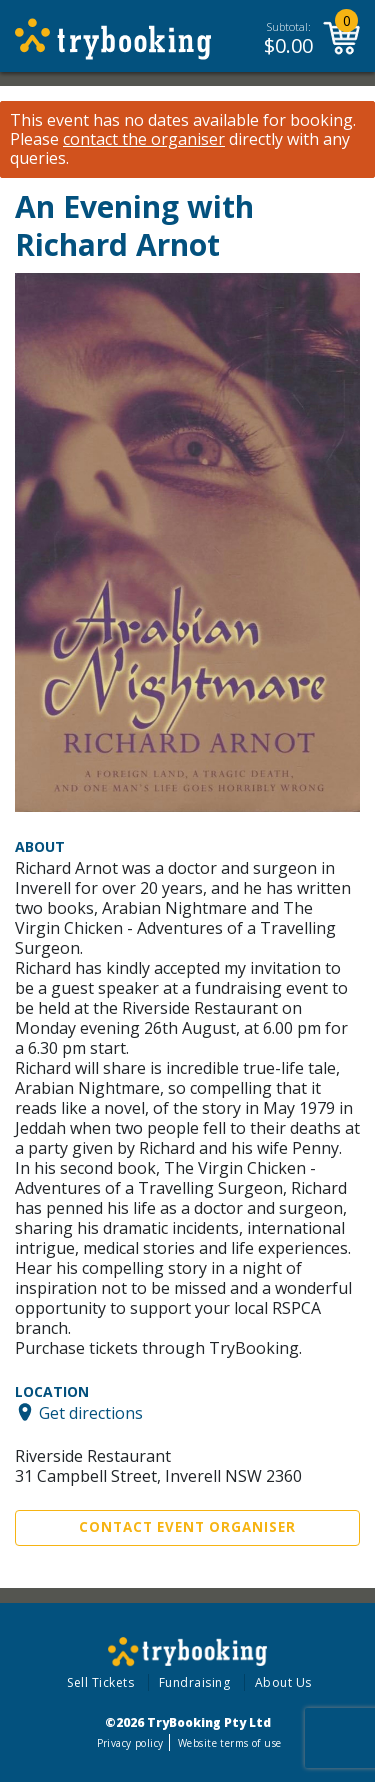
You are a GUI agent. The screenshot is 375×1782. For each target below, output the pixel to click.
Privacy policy (130, 1743)
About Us (283, 1682)
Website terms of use (229, 1743)
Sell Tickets (100, 1682)
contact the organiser (144, 139)
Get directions (91, 1412)
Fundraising (195, 1682)
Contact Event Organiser (187, 1527)
